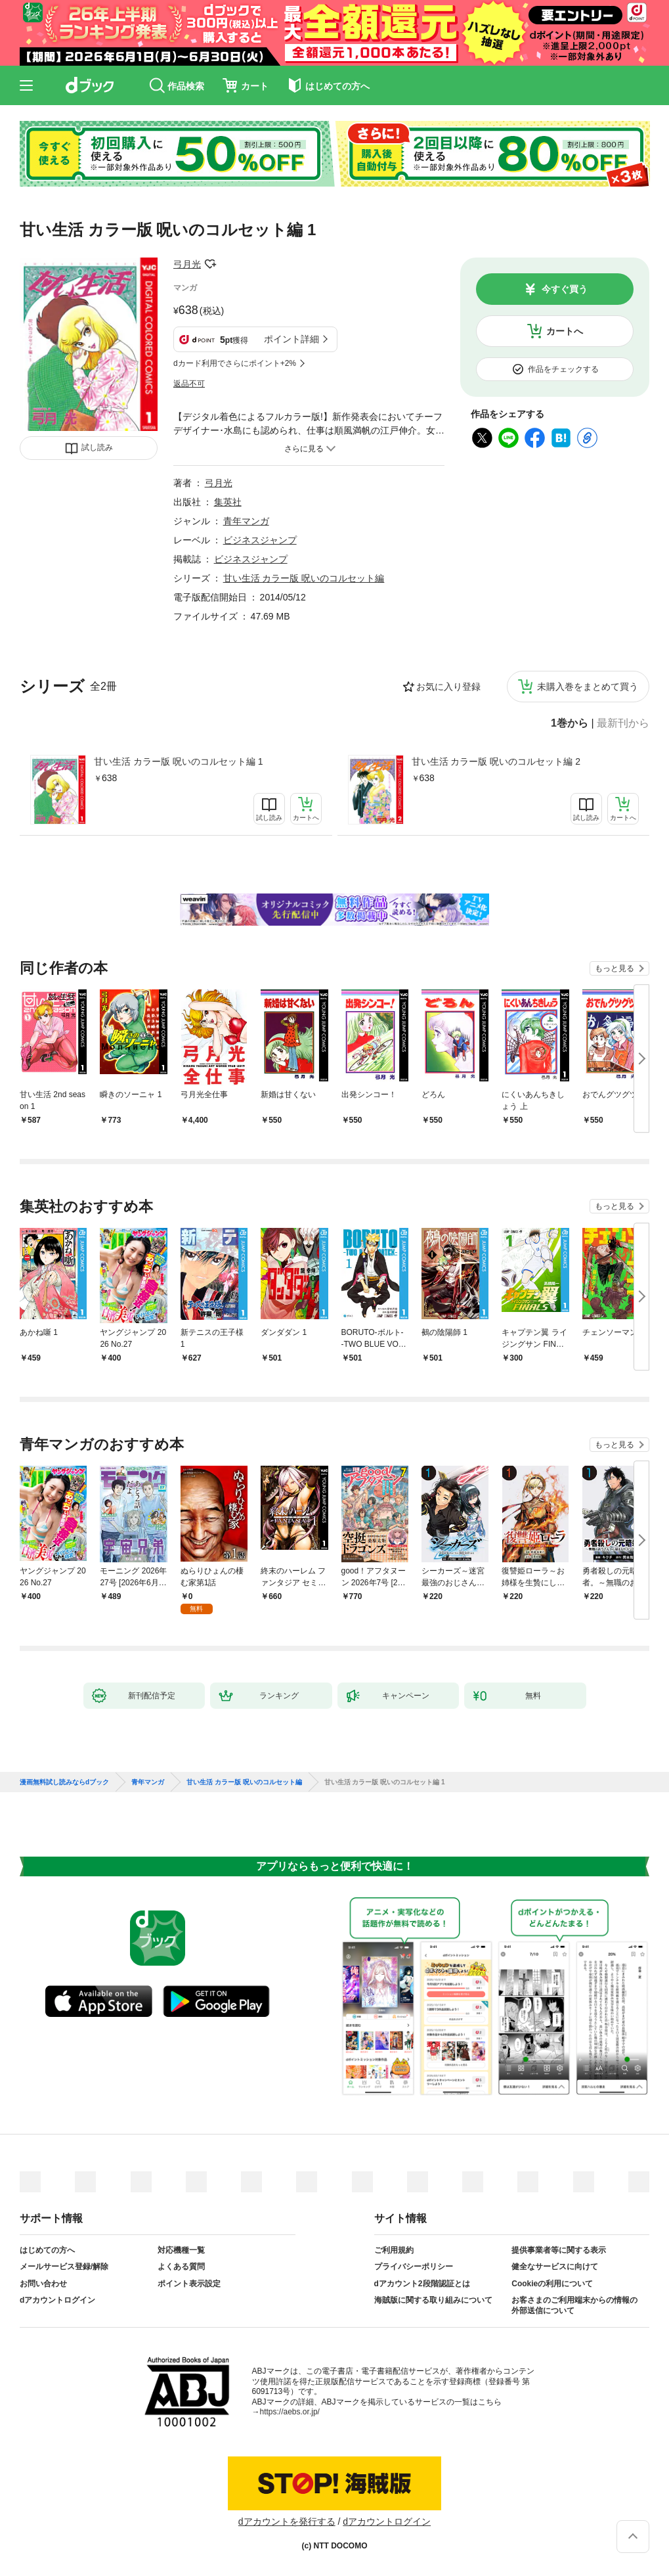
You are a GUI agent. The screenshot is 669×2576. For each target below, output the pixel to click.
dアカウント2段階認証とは (422, 2283)
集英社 (228, 502)
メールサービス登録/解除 (64, 2266)
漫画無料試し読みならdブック (64, 1782)
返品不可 (189, 383)
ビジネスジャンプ (260, 540)
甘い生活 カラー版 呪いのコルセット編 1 (178, 761)
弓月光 (187, 264)
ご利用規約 (394, 2250)
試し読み (97, 447)
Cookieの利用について (552, 2283)
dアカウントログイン (57, 2300)
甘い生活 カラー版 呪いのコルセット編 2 (496, 761)
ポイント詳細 (291, 339)
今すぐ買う (565, 289)
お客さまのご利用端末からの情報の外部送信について (574, 2305)
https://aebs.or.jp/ (290, 2411)
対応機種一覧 (181, 2250)
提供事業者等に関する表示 (558, 2250)
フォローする (210, 264)
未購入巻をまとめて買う (587, 686)
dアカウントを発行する (286, 2521)
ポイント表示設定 (189, 2283)
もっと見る (614, 968)
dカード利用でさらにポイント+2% (234, 363)
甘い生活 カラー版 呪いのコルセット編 (304, 578)
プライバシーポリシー (413, 2266)
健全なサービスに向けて (554, 2266)
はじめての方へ (47, 2250)
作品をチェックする (563, 369)
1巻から (569, 723)
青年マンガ (246, 521)
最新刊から (623, 723)
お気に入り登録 (448, 686)
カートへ (564, 331)
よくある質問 (181, 2266)
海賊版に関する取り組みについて (433, 2300)
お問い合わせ (43, 2283)
